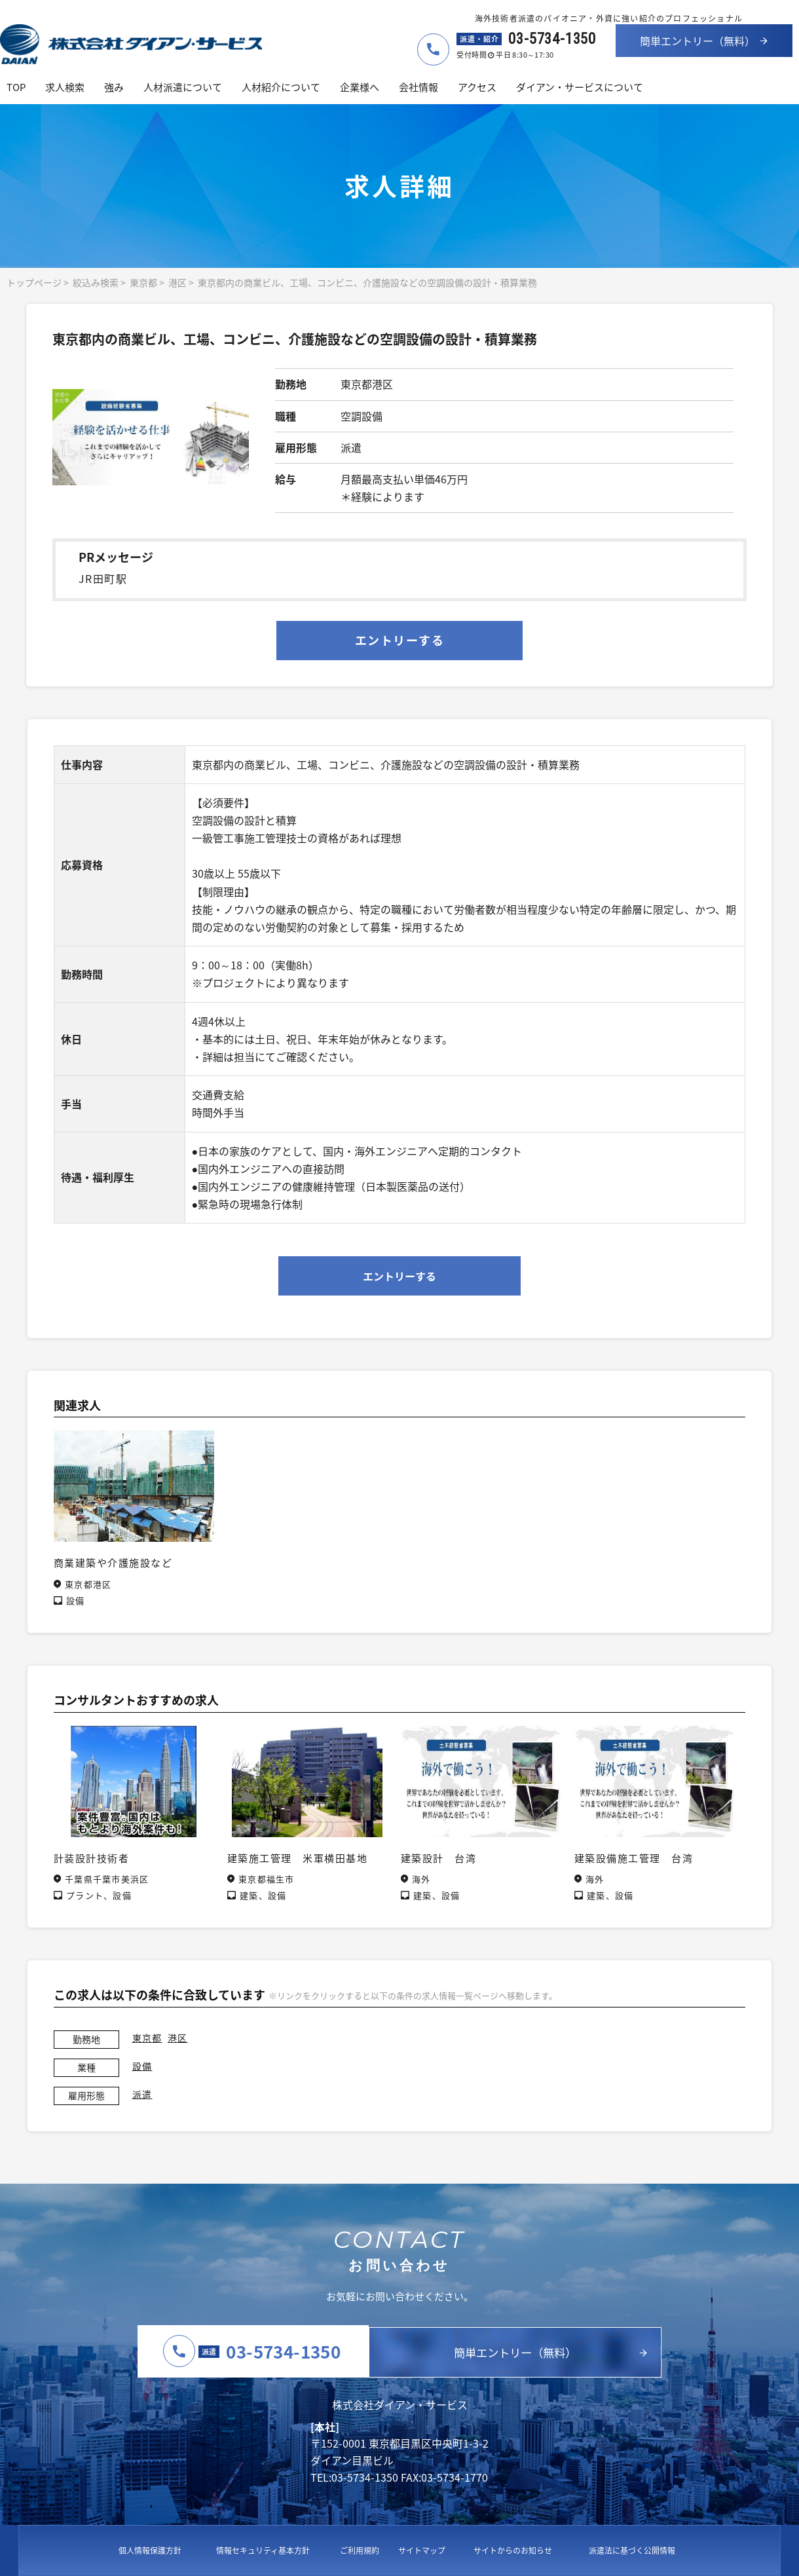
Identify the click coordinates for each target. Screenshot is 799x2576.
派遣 (142, 2093)
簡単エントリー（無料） (697, 40)
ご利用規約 (359, 2550)
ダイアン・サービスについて (579, 87)
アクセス (477, 87)
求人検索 (64, 87)
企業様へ (359, 87)
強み (114, 87)
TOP (16, 87)
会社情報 (418, 87)
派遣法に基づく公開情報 (632, 2550)
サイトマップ (421, 2550)
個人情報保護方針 (150, 2550)
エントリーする (399, 640)
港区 (177, 282)
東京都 (143, 282)
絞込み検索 (96, 282)
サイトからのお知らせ (513, 2550)
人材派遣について (182, 87)
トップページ (34, 282)
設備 (142, 2065)
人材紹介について (281, 87)
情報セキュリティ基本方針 (263, 2550)
